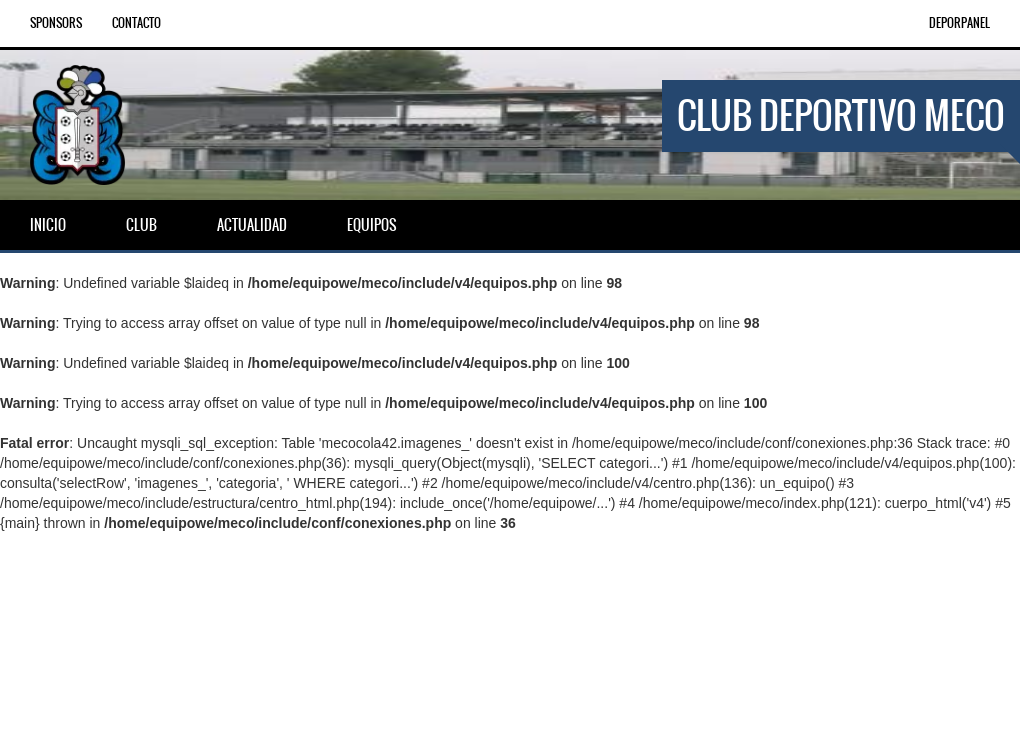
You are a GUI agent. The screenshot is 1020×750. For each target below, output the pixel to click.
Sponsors (56, 23)
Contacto (136, 23)
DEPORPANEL (959, 23)
